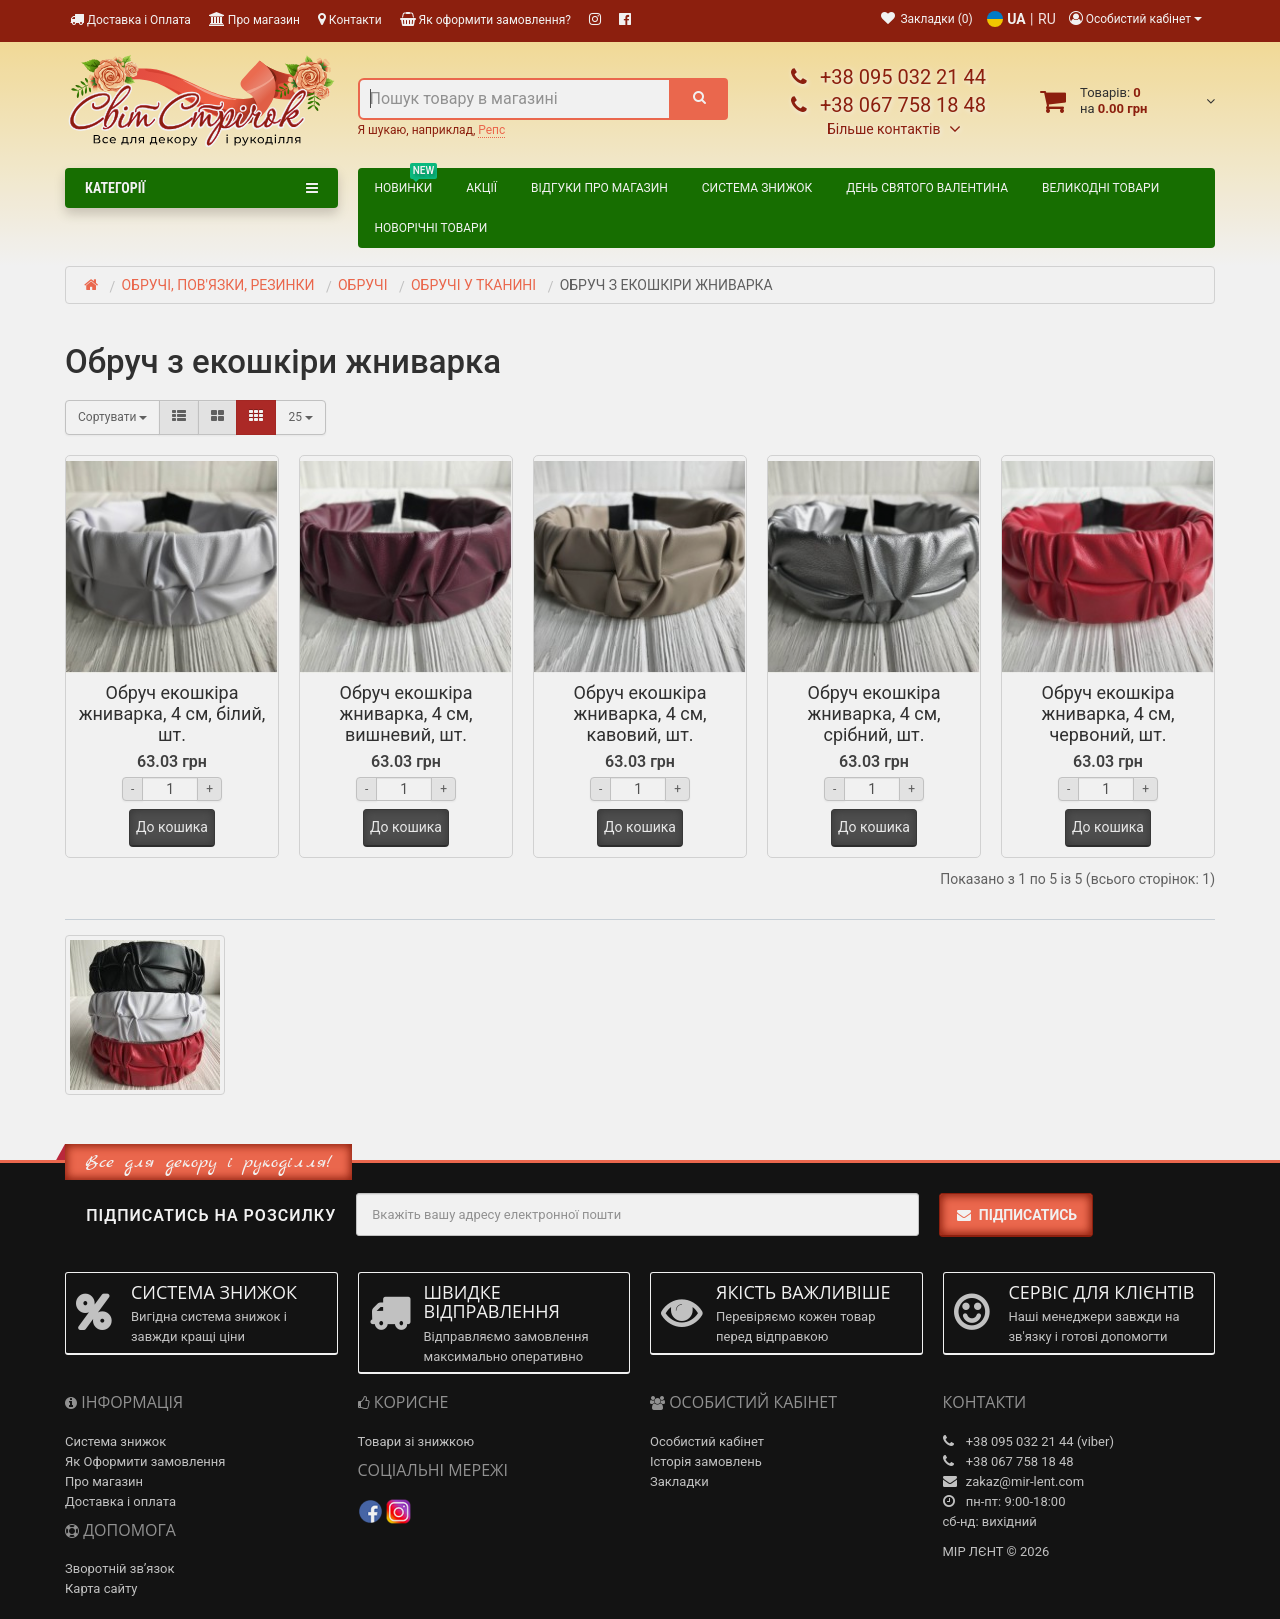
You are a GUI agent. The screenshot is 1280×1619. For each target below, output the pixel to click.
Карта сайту (101, 1588)
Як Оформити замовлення (145, 1461)
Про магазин (254, 19)
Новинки (406, 185)
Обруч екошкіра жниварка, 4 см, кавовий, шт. (639, 713)
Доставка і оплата (120, 1501)
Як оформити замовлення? (485, 19)
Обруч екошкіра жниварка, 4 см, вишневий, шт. (405, 713)
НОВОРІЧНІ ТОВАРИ (431, 228)
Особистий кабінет (707, 1441)
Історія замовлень (706, 1461)
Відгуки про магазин (599, 188)
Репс (491, 130)
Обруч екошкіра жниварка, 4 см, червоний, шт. (1107, 713)
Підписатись (1016, 1215)
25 (300, 417)
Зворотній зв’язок (120, 1568)
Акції (481, 188)
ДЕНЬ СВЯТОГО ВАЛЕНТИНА (927, 188)
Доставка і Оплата (130, 19)
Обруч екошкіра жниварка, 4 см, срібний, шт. (873, 713)
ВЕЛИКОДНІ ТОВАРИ (1100, 188)
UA (1016, 19)
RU (1047, 19)
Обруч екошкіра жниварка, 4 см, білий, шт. (172, 713)
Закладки (679, 1481)
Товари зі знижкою (416, 1441)
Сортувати (112, 417)
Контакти (350, 19)
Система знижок (757, 188)
